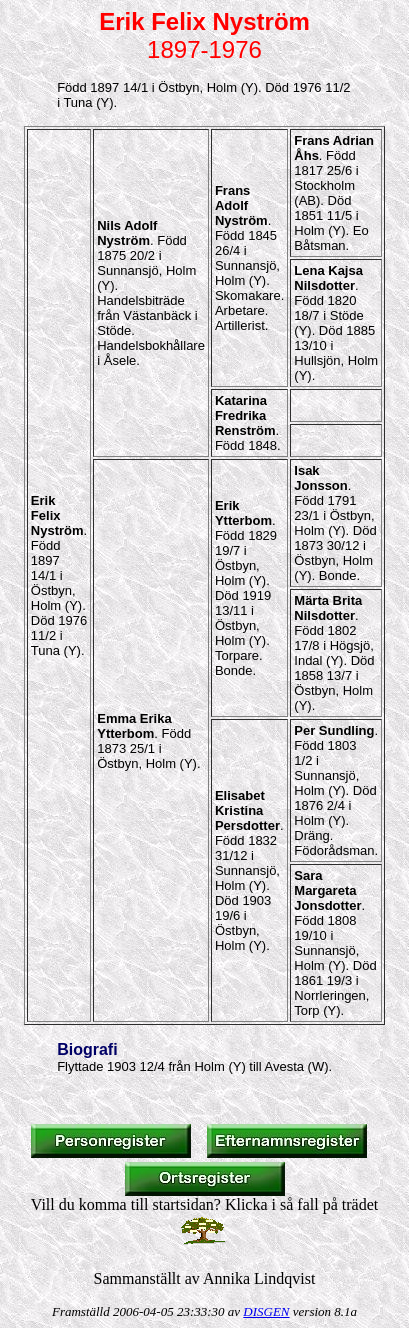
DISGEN (266, 1311)
